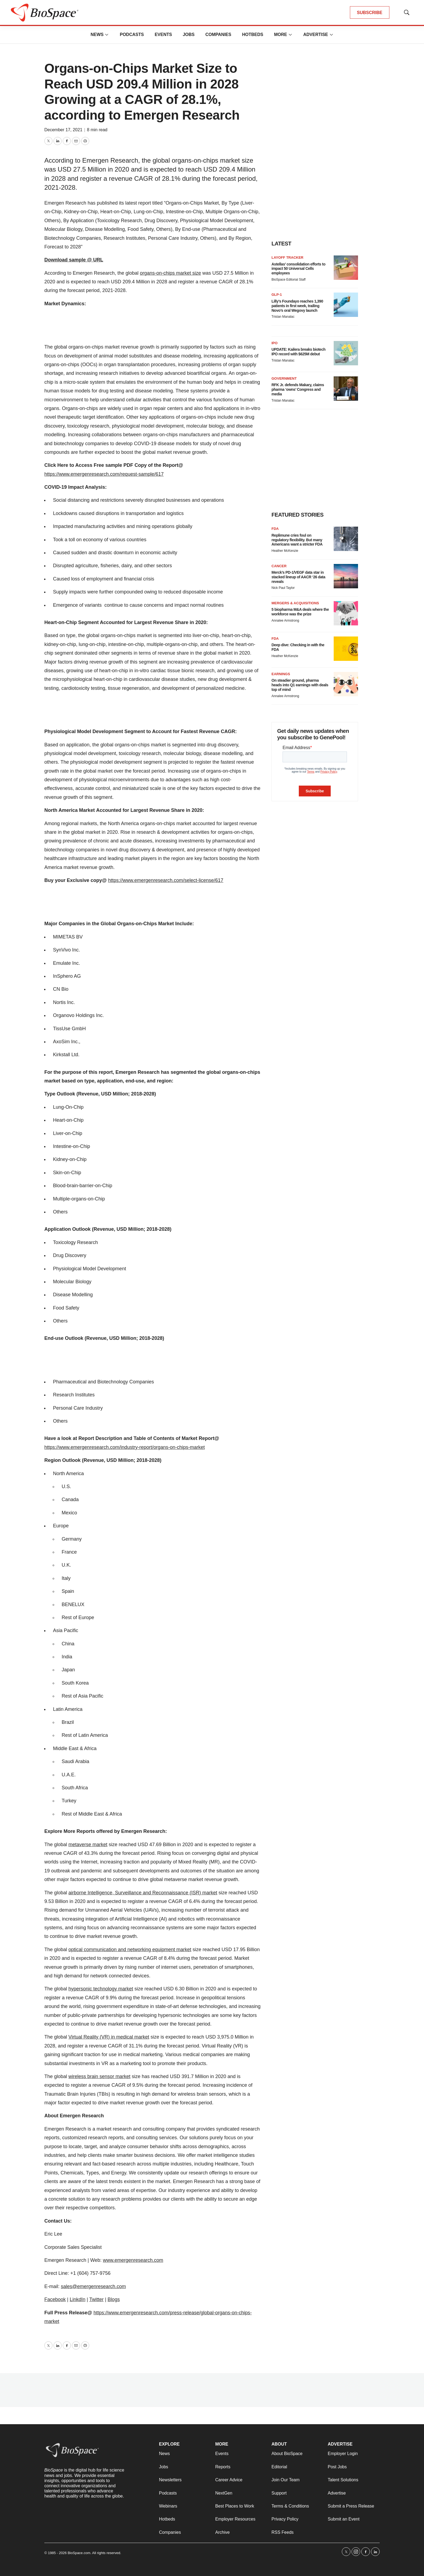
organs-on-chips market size (170, 273)
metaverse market (87, 1844)
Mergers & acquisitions (295, 603)
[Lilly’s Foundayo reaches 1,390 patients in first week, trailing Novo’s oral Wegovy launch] (346, 305)
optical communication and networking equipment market (129, 1949)
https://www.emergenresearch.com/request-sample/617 (104, 474)
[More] (107, 34)
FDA (275, 529)
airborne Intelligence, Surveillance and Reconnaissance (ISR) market (142, 1892)
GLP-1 (276, 295)
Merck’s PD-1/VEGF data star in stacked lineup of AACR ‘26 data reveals (298, 577)
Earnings (280, 674)
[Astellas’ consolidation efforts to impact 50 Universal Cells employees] (346, 267)
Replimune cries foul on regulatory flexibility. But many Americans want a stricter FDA (297, 540)
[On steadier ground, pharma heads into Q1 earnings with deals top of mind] (346, 684)
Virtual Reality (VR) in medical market (108, 2037)
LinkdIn (77, 2299)
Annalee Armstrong (285, 620)
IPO (274, 343)
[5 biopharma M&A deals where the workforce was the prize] (346, 613)
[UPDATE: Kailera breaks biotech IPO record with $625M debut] (346, 353)
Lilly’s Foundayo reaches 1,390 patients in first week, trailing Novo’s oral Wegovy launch (297, 306)
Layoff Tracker (287, 257)
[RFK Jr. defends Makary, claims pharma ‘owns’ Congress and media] (346, 388)
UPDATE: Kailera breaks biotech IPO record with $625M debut (298, 351)
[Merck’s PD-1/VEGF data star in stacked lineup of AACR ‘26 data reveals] (346, 576)
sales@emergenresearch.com (93, 2286)
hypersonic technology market (100, 1988)
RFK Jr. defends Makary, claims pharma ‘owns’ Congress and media (297, 389)
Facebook (55, 2299)
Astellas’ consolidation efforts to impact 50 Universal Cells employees (298, 268)
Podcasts (132, 34)
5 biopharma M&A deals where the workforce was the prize (300, 611)
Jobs (189, 34)
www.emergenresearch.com (133, 2260)
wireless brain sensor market (99, 2076)
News (97, 34)
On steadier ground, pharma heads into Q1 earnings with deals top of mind (299, 685)
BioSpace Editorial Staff (288, 279)
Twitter (96, 2299)
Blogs (114, 2299)
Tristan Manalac (282, 317)
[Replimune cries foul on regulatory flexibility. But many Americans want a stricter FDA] (346, 539)
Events (163, 34)
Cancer (279, 566)
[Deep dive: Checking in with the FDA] (346, 648)
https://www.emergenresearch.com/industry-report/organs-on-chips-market (124, 1447)
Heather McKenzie (284, 551)
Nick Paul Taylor (283, 588)
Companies (218, 34)
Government (284, 378)
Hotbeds (252, 34)
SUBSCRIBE (369, 12)
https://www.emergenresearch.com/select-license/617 (165, 880)
